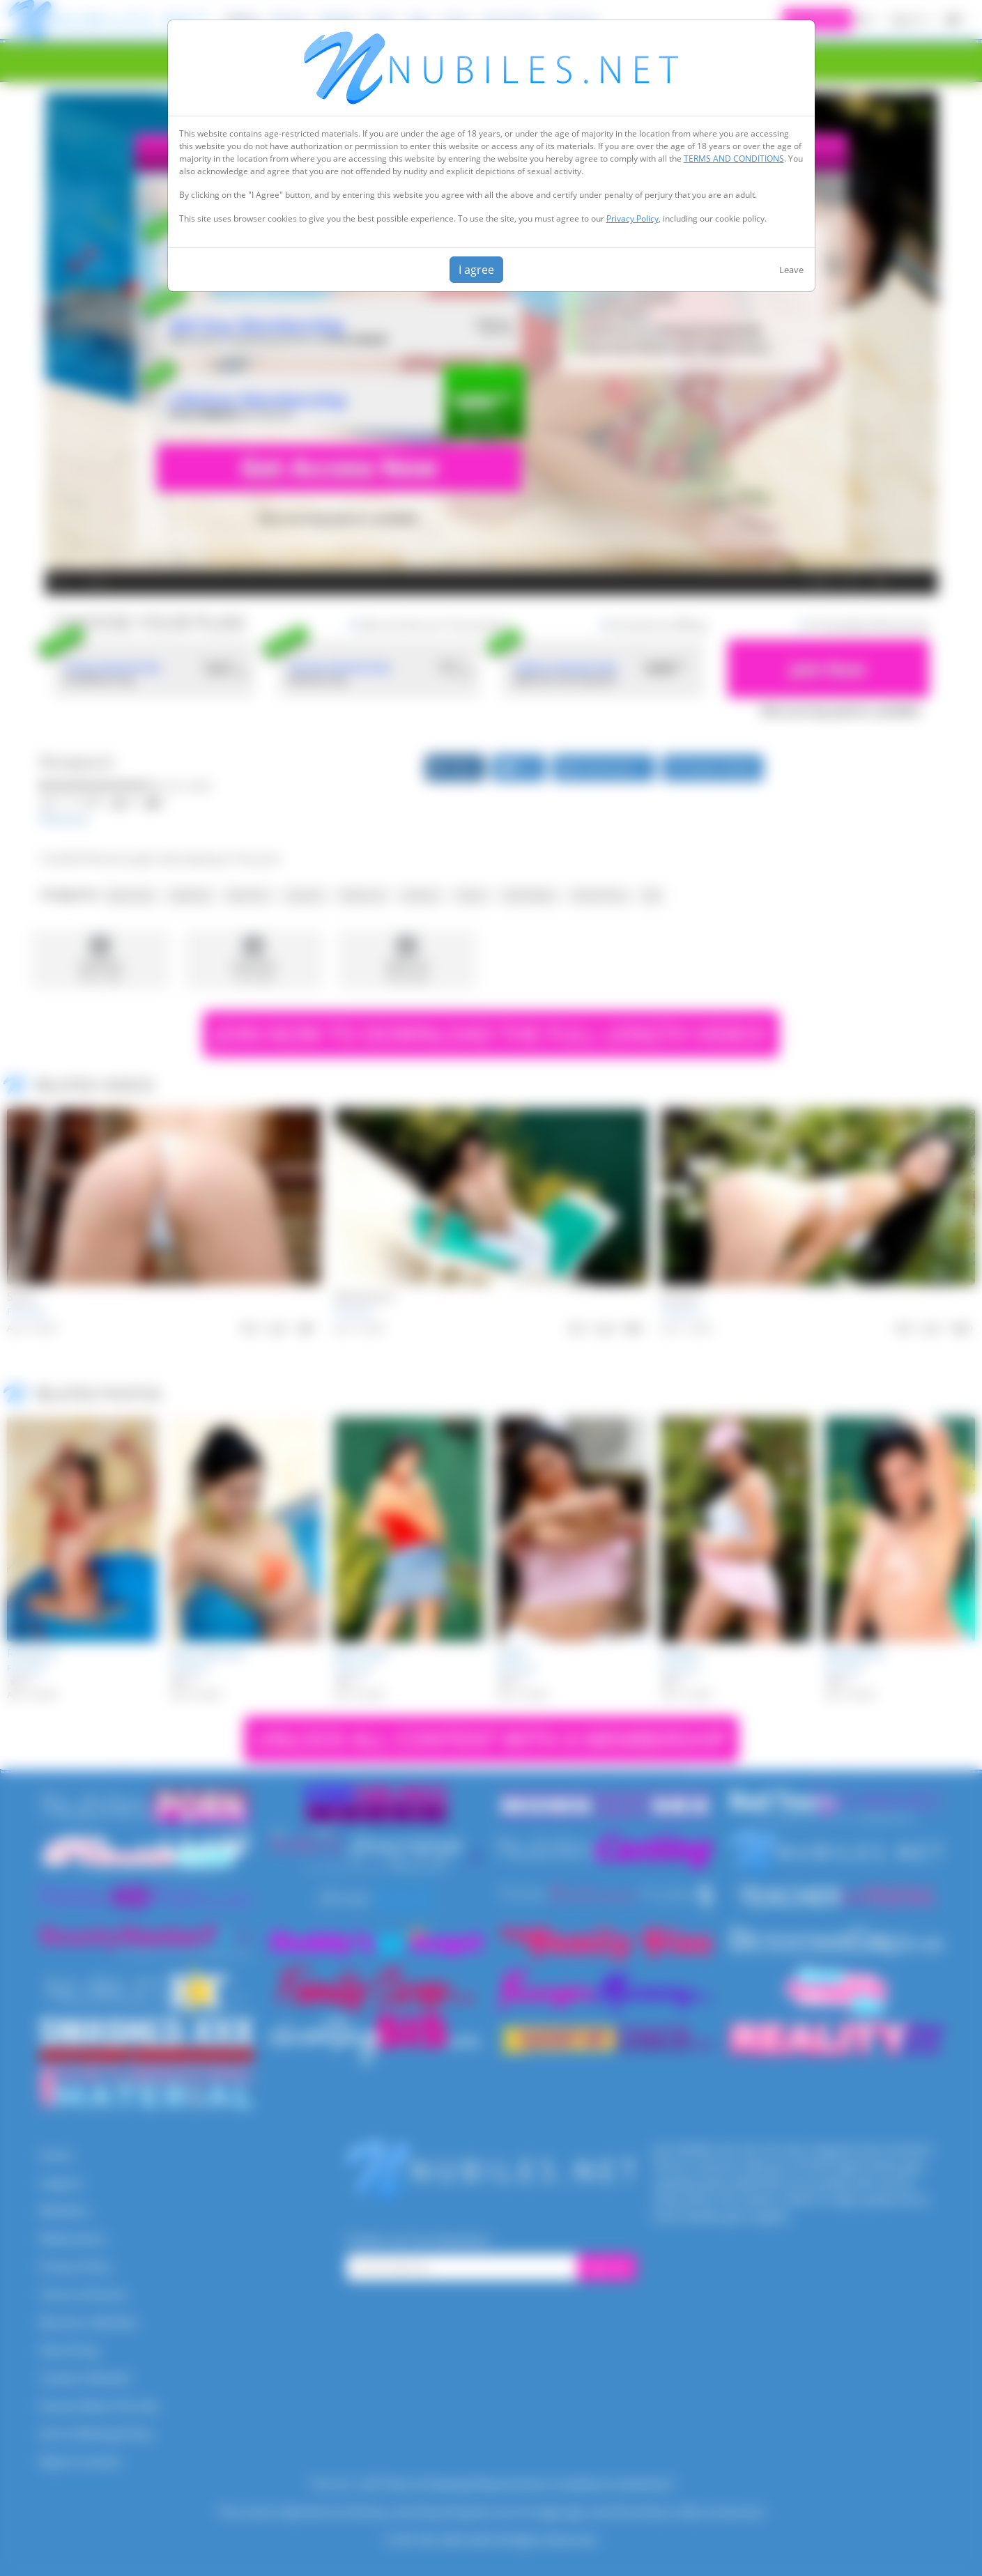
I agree (476, 269)
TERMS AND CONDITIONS (734, 158)
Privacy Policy (632, 218)
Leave (791, 269)
